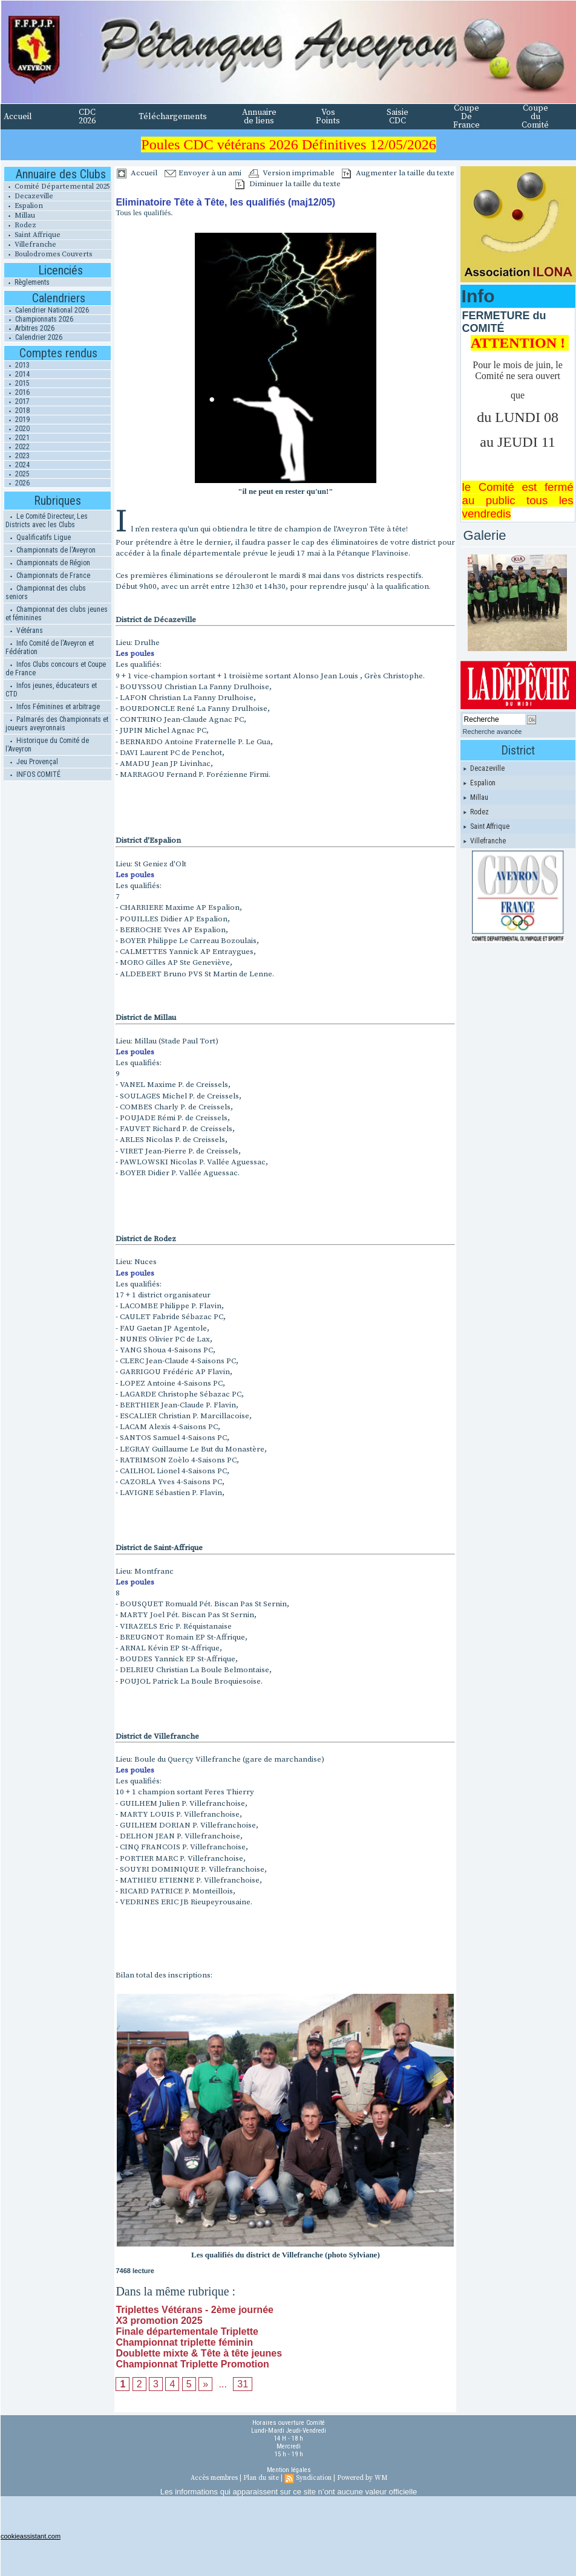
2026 (17, 483)
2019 (17, 419)
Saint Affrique (32, 234)
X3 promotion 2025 (159, 2320)
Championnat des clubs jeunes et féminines (56, 613)
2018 (17, 410)
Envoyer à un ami (203, 173)
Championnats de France (47, 575)
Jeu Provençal (31, 762)
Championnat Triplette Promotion (192, 2364)
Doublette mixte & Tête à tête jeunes (199, 2353)
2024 (17, 465)
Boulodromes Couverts (48, 254)
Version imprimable (292, 173)
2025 (17, 474)
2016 (17, 392)
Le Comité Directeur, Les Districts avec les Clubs (46, 520)
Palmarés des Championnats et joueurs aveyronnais (56, 723)
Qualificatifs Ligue (38, 537)
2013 (17, 365)
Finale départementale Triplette (187, 2331)
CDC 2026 (87, 116)
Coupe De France (466, 116)
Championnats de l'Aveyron (50, 550)
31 (242, 2384)
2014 (17, 374)
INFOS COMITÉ (33, 774)
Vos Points (328, 116)
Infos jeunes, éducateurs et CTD (51, 689)
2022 (17, 447)
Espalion (23, 205)
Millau (19, 215)
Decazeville (28, 196)
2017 (17, 401)
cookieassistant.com (31, 2536)
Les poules (135, 653)
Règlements (27, 282)
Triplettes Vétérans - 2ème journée (194, 2310)
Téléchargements (173, 116)
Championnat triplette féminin (184, 2342)
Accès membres (214, 2478)
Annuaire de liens (259, 116)
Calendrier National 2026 (46, 310)
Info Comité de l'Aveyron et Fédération (49, 647)
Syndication (314, 2478)
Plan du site (261, 2478)
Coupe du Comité (535, 116)
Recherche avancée (492, 731)
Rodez (20, 225)
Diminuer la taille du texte (288, 184)
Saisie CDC (397, 116)
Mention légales (289, 2470)
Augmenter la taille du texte (398, 173)
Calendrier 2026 (33, 337)
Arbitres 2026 (29, 328)
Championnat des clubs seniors (45, 592)
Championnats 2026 (38, 319)
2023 (17, 456)
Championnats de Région (47, 563)
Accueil (18, 116)
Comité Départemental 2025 (57, 186)
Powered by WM (362, 2478)
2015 (17, 383)
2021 (17, 437)
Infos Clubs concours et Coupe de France (55, 668)
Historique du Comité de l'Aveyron (47, 744)
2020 (17, 428)
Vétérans (24, 630)
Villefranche (30, 244)
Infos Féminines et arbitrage (52, 706)
